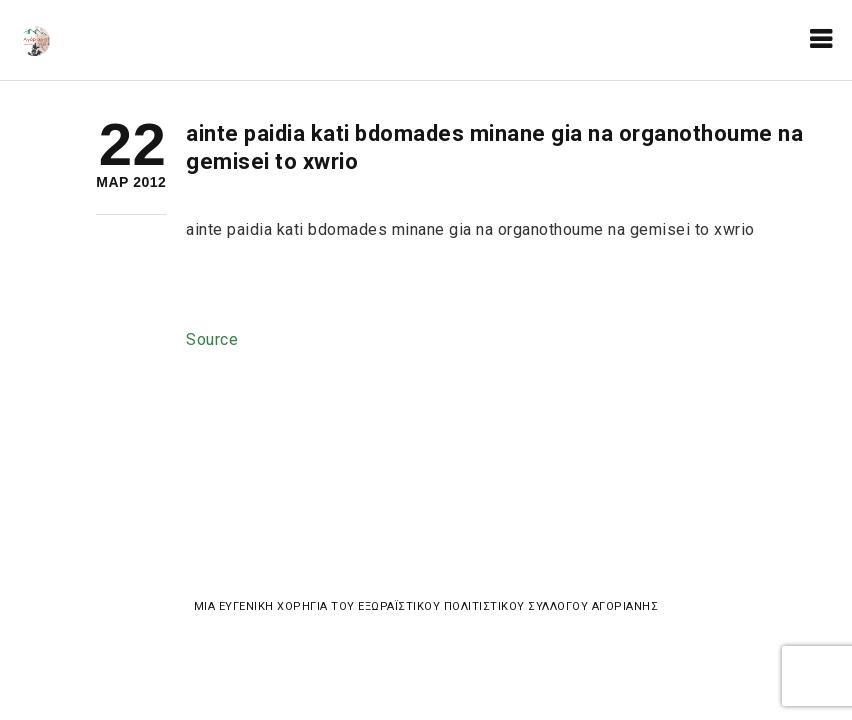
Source (212, 339)
